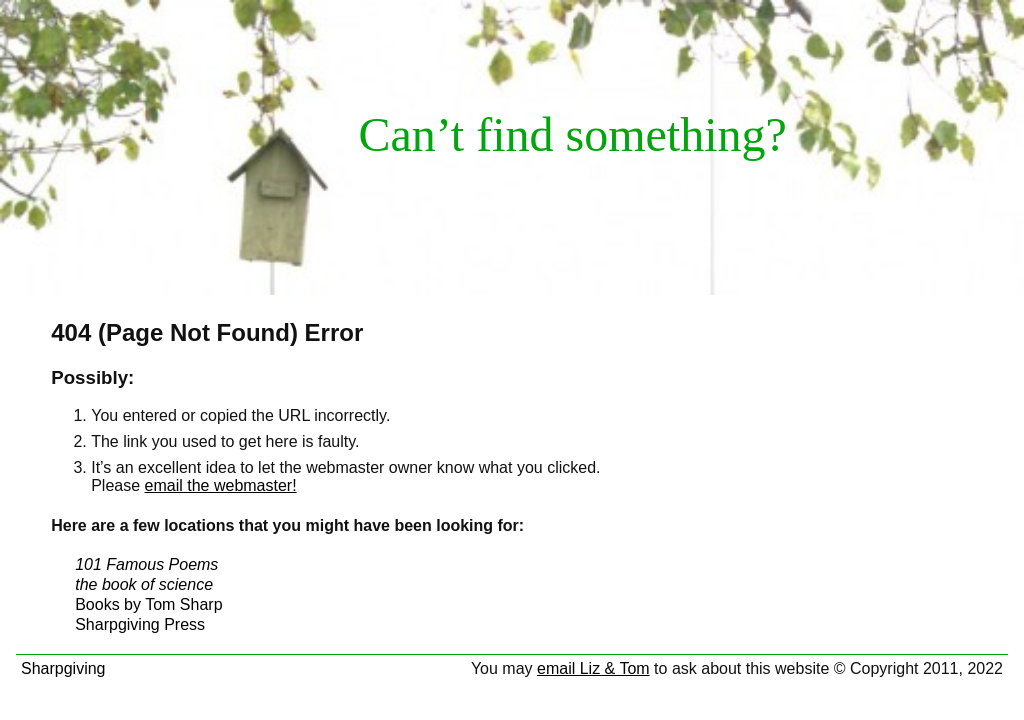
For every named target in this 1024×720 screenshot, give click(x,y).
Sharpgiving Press (140, 624)
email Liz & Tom (593, 668)
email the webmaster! (221, 485)
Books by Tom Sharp (148, 604)
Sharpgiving (63, 668)
